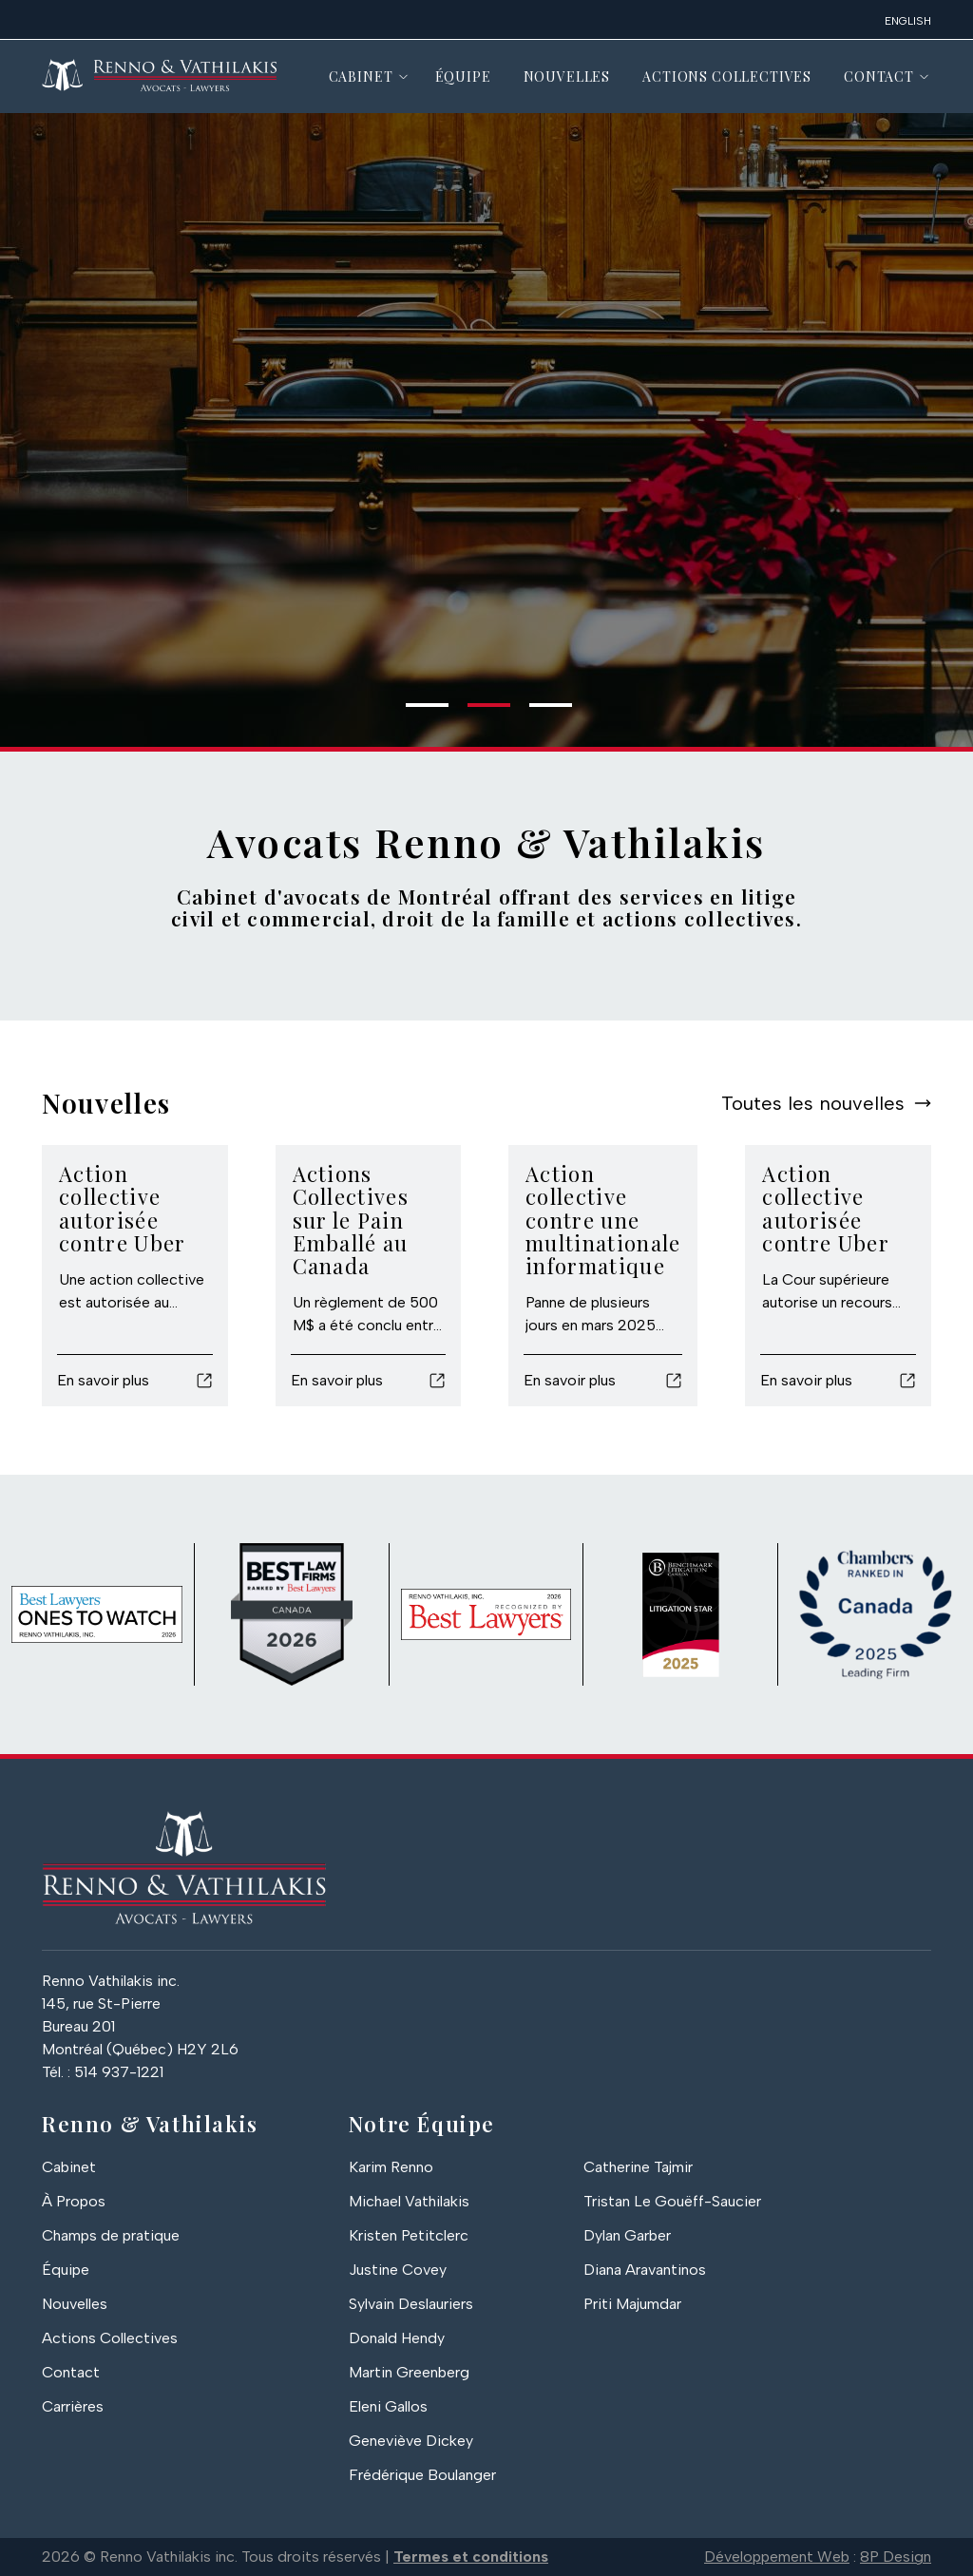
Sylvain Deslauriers (411, 2304)
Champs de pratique (111, 2235)
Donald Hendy (397, 2338)
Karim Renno (391, 2167)
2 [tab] (476, 712)
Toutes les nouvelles (813, 1103)
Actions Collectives (726, 76)
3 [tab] (538, 712)
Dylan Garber (627, 2235)
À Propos (73, 2201)
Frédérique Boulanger (422, 2475)
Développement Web (776, 2556)
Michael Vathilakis (409, 2201)
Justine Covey (398, 2270)
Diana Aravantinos (644, 2270)
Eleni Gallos (388, 2406)
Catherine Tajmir (638, 2167)
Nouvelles (567, 76)
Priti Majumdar (632, 2304)
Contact (879, 76)
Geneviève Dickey (411, 2441)
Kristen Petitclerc (408, 2235)
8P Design (895, 2556)
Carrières (73, 2406)
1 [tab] (415, 712)
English (908, 21)
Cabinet (361, 76)
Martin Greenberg (409, 2372)
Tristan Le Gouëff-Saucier (672, 2201)
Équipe (463, 76)
